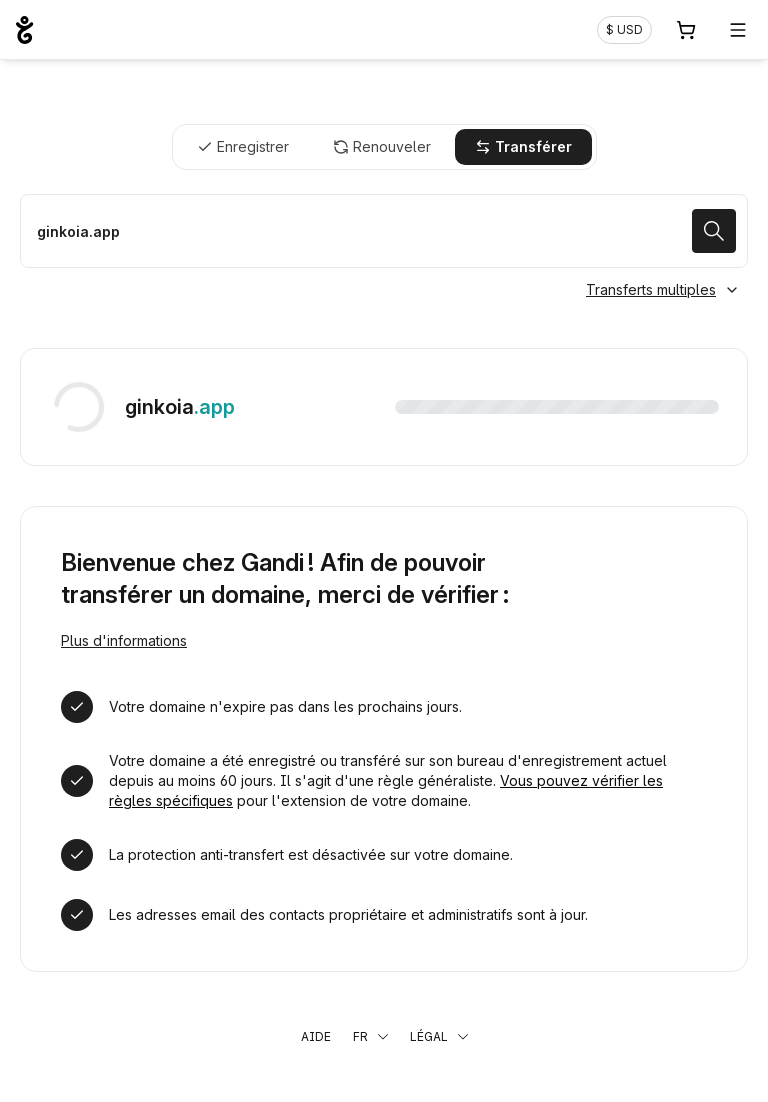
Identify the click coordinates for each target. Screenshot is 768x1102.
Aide (316, 1036)
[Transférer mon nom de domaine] (384, 231)
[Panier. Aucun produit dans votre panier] (686, 30)
